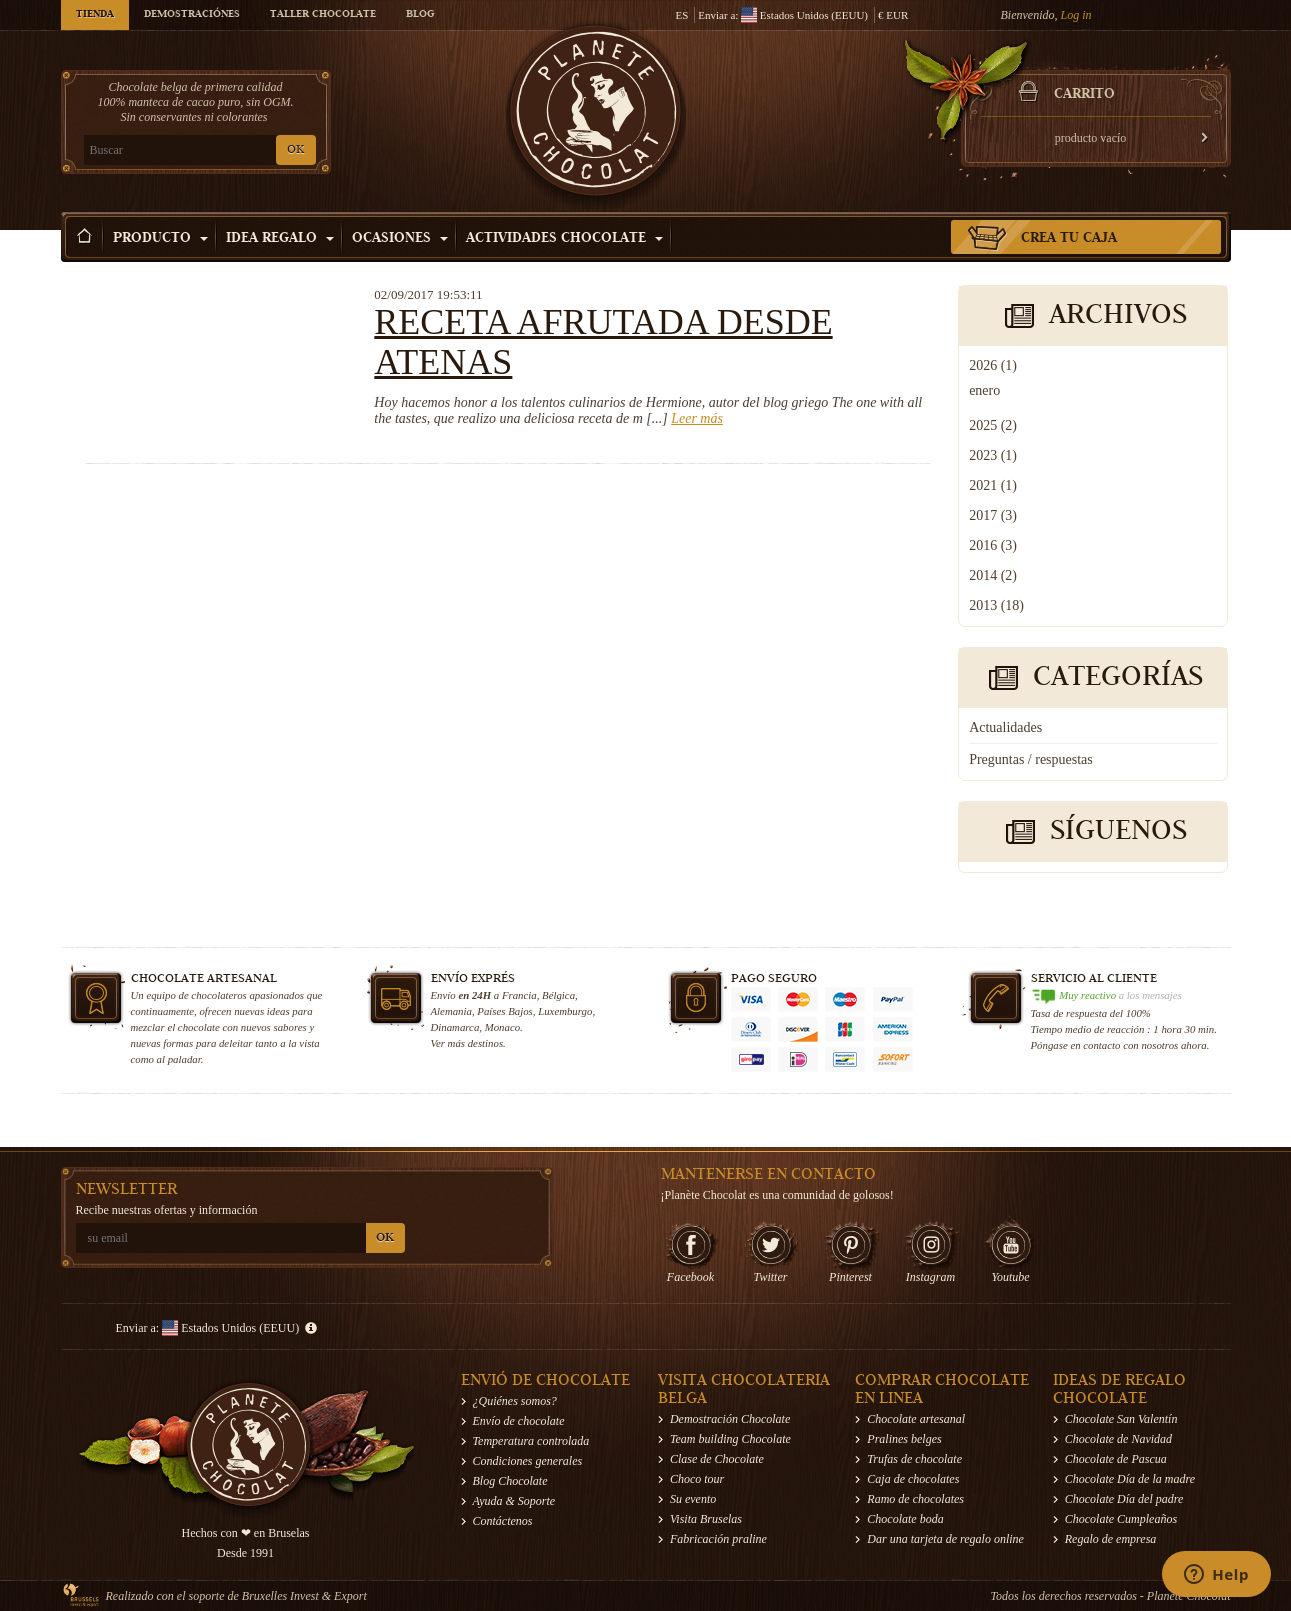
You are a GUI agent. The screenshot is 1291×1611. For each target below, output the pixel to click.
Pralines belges (904, 1439)
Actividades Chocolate (564, 239)
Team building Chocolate (730, 1439)
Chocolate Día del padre (1124, 1499)
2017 (993, 515)
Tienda (95, 15)
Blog (420, 15)
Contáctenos (503, 1521)
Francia (519, 995)
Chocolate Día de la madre (1130, 1479)
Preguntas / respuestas (1031, 759)
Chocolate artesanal (916, 1419)
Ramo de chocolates (915, 1499)
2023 (993, 455)
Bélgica (558, 995)
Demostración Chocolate (730, 1419)
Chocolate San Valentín (1121, 1419)
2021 (993, 485)
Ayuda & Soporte (514, 1501)
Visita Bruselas (706, 1519)
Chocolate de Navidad (1118, 1439)
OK (295, 150)
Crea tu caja (1069, 239)
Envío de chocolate (519, 1421)
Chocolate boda (905, 1519)
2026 (993, 365)
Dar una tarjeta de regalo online (945, 1539)
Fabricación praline (718, 1539)
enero (984, 390)
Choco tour (697, 1479)
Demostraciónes (192, 15)
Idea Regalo (280, 239)
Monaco (502, 1027)
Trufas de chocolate (914, 1459)
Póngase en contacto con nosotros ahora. (1120, 1045)
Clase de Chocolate (717, 1459)
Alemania (451, 1011)
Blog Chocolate (510, 1481)
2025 (993, 425)
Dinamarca (455, 1027)
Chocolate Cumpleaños (1121, 1519)
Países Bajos (504, 1011)
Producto (160, 239)
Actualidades (1005, 727)
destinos (485, 1043)
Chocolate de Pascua (1116, 1459)
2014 (993, 575)
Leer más (697, 418)
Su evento (693, 1499)
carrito (1084, 95)
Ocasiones (400, 239)
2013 (996, 605)
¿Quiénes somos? (515, 1401)
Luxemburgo (565, 1011)
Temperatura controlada (531, 1441)
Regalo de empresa (1111, 1539)
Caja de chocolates (913, 1479)
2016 (993, 545)
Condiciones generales (528, 1461)
